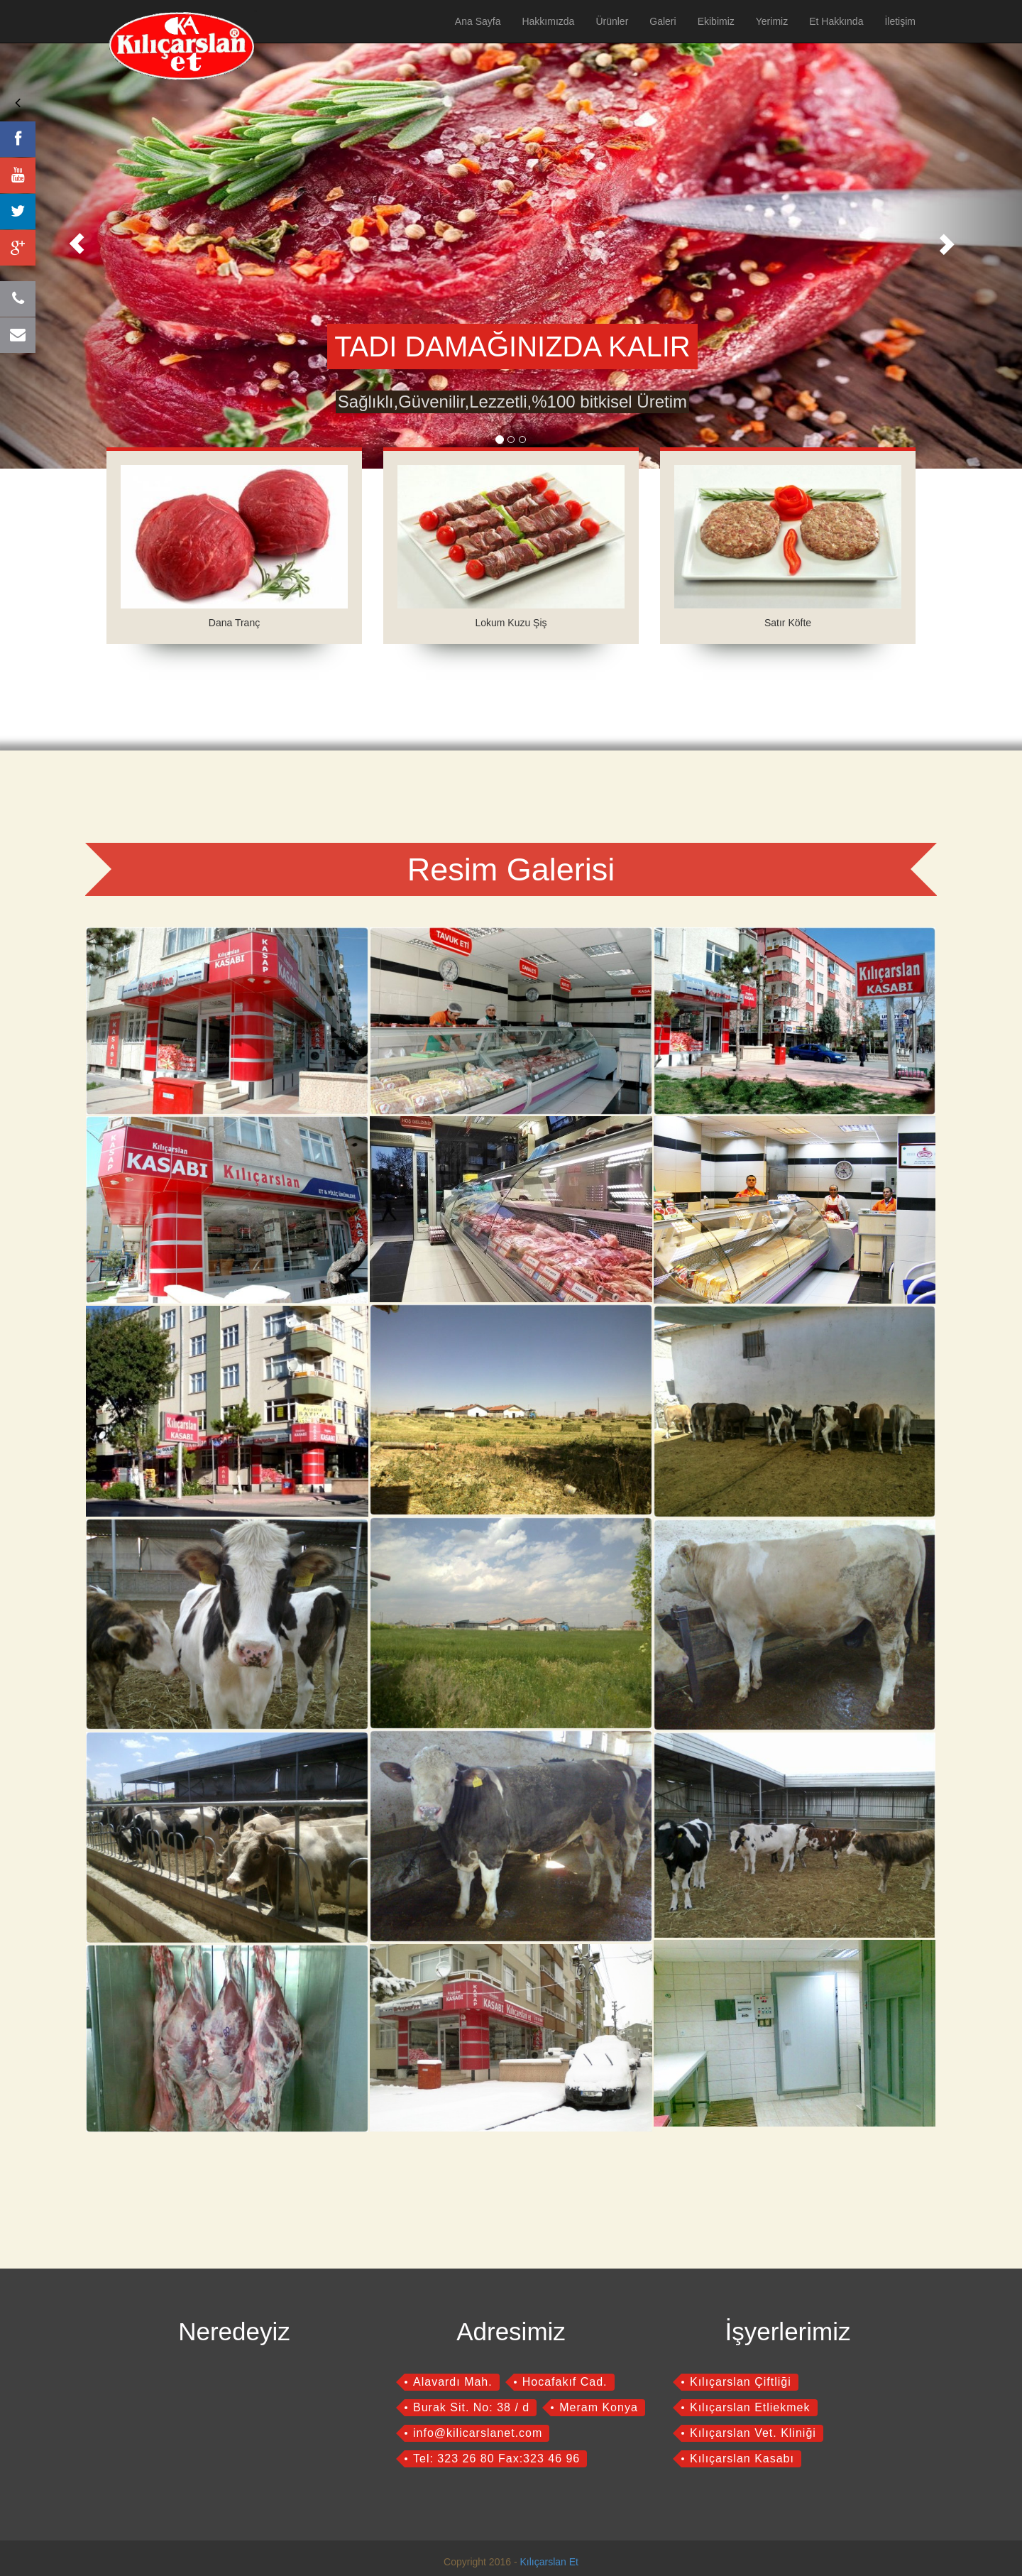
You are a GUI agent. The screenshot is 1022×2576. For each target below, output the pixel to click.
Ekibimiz (716, 21)
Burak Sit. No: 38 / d (471, 2407)
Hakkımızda (548, 21)
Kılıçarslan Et (549, 2561)
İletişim (900, 21)
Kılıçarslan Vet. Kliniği (753, 2433)
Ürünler (611, 21)
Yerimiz (772, 21)
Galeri (662, 21)
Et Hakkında (836, 21)
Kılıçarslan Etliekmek (750, 2407)
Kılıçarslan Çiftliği (740, 2382)
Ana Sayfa (478, 21)
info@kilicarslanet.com (477, 2433)
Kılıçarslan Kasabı (742, 2458)
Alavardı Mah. (453, 2382)
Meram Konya (598, 2407)
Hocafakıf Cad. (565, 2382)
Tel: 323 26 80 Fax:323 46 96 (496, 2458)
